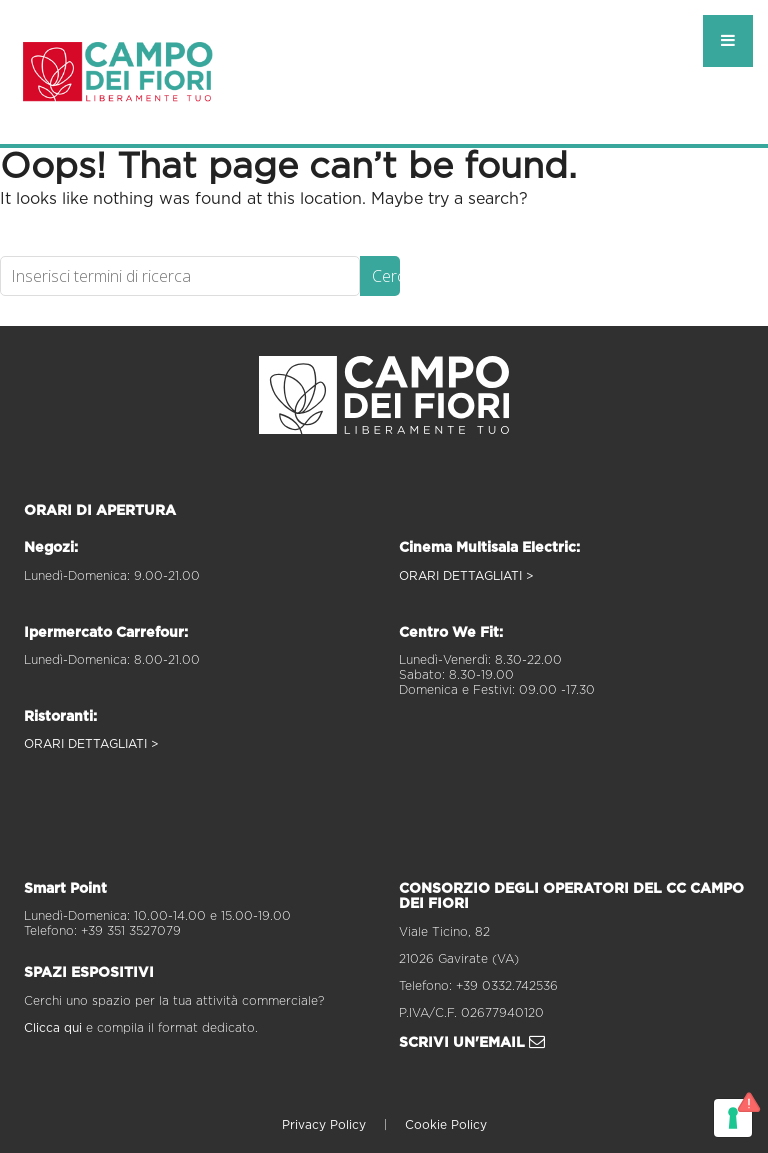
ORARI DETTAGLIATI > (91, 744)
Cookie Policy (446, 1125)
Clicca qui (53, 1028)
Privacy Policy (324, 1125)
